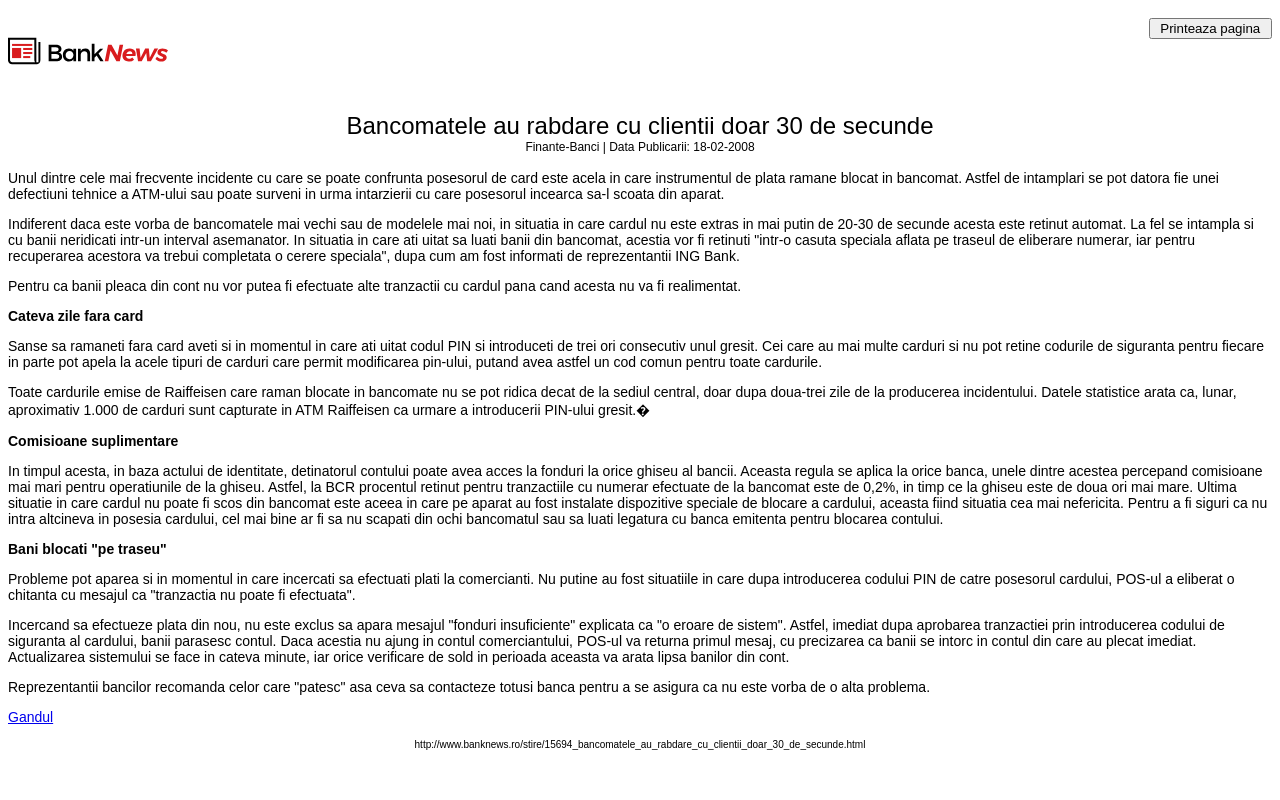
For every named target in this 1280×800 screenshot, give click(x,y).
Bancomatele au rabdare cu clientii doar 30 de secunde (639, 125)
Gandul (30, 717)
